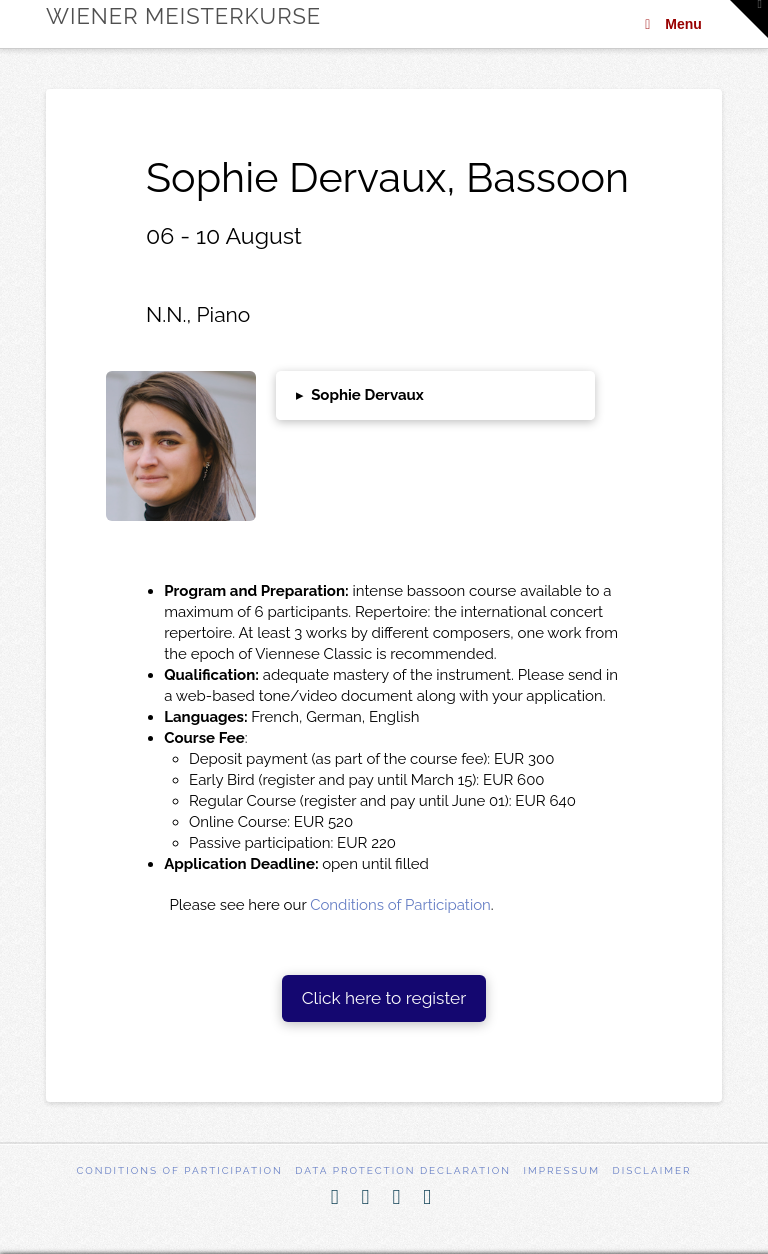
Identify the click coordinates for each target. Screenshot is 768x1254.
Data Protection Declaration (403, 1170)
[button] (436, 396)
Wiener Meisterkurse (183, 16)
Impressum (561, 1170)
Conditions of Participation (400, 905)
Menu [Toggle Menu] (670, 24)
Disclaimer (652, 1170)
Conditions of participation (179, 1170)
